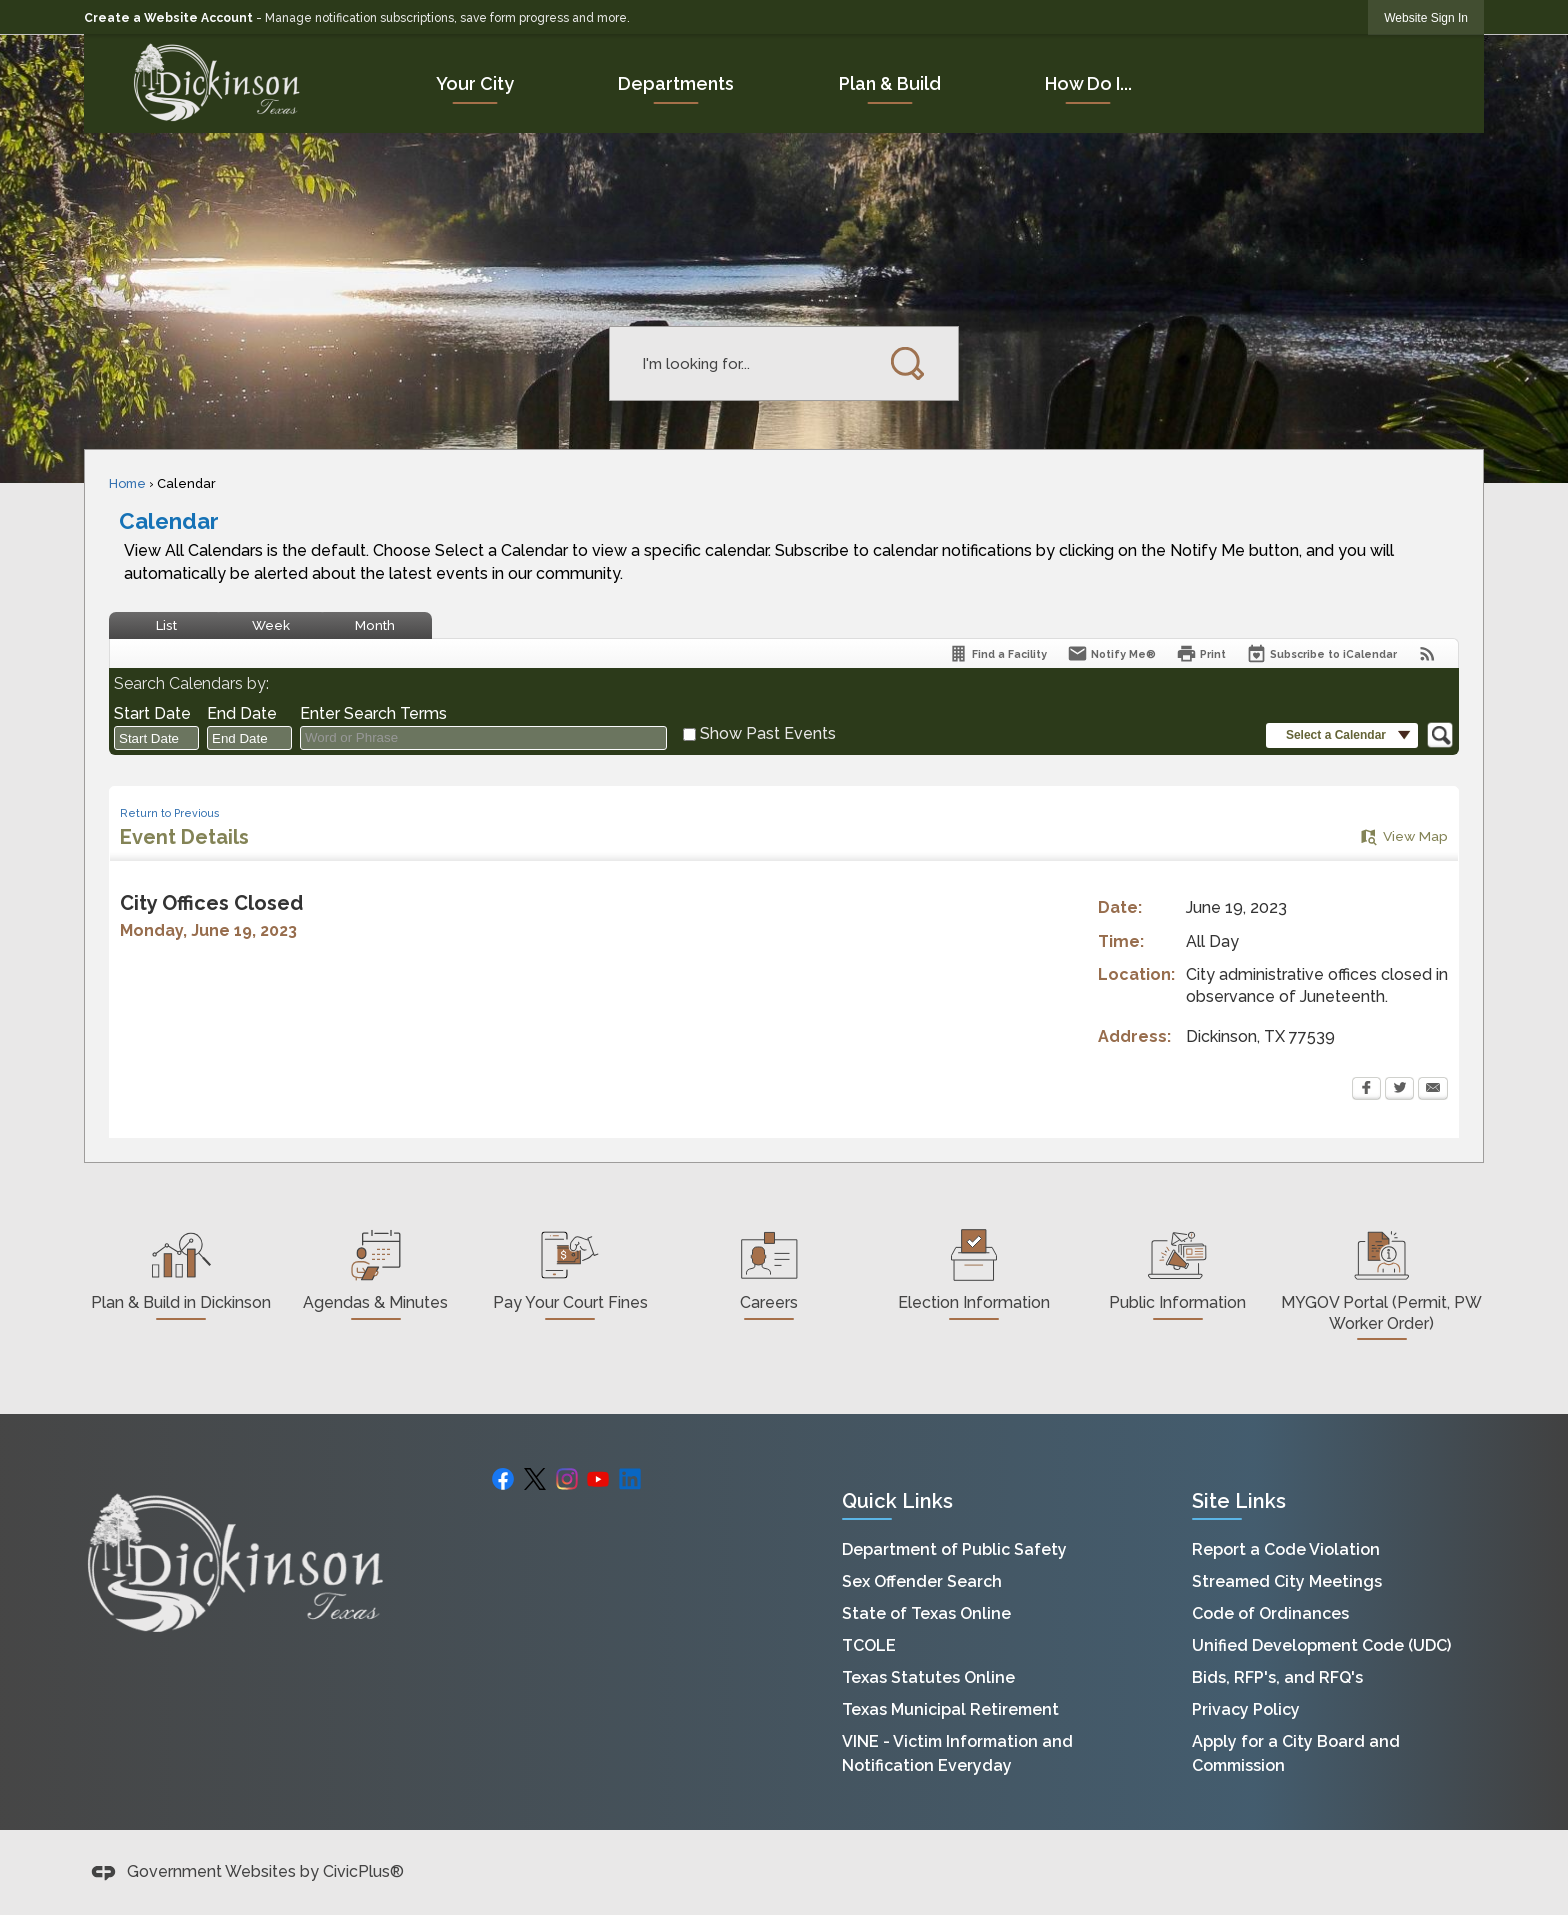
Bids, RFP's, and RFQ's (1277, 1677)
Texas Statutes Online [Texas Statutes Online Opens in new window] (928, 1677)
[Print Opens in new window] (1201, 653)
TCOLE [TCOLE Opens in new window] (869, 1645)
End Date (242, 713)
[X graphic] (535, 1478)
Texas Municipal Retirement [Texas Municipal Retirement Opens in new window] (950, 1709)
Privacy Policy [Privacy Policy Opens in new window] (1246, 1709)
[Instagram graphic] (567, 1478)
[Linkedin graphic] (630, 1478)
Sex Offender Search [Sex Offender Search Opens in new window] (922, 1581)
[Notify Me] (1111, 653)
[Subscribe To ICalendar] (1321, 653)
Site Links (1239, 1501)
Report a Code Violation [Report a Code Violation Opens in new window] (1286, 1549)
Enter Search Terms (373, 713)
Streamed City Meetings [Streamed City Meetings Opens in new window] (1287, 1581)
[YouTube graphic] (598, 1478)
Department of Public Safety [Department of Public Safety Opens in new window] (954, 1549)
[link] (1426, 17)
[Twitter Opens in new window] (1399, 1090)
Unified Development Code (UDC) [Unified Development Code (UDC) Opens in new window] (1321, 1645)
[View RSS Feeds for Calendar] (1427, 653)
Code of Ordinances (1270, 1613)
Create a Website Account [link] (168, 18)
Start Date (152, 713)
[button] (909, 363)
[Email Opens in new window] (1433, 1090)
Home (127, 483)
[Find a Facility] (997, 653)
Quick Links (897, 1501)
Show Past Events (768, 733)
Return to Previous (169, 813)
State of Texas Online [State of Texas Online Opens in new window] (926, 1613)
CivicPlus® (363, 1871)
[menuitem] (475, 83)
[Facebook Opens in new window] (1366, 1090)
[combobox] (156, 738)
